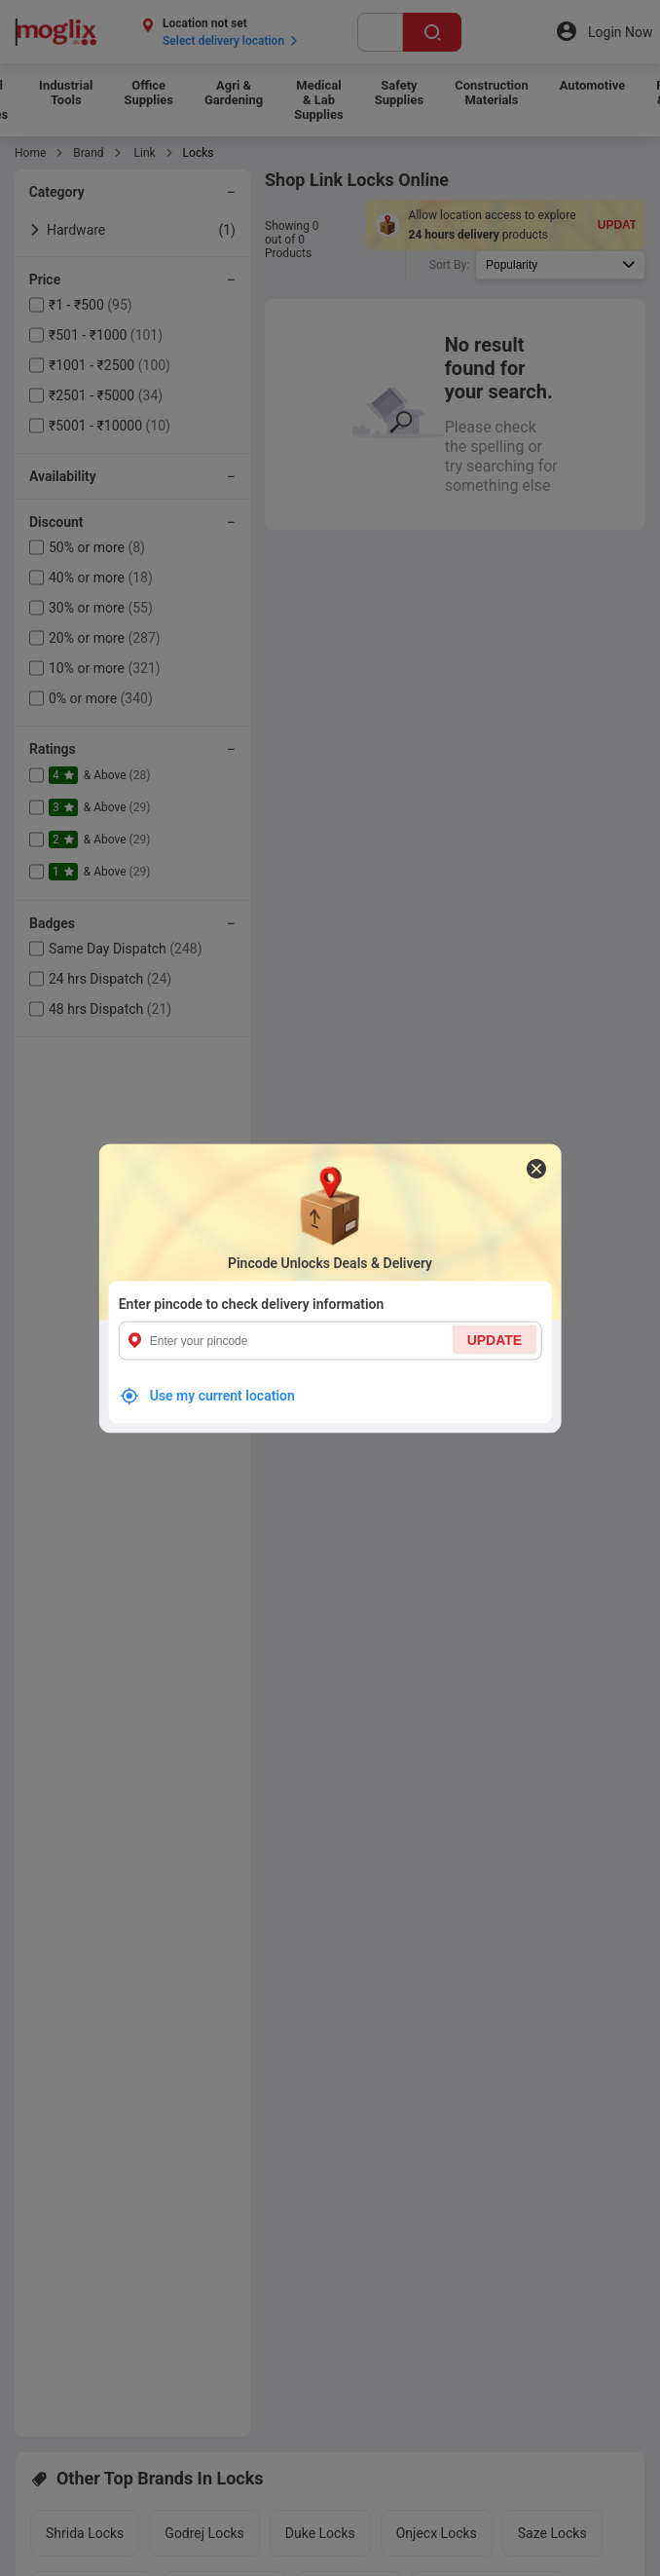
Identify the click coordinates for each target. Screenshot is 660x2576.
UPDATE (495, 1339)
